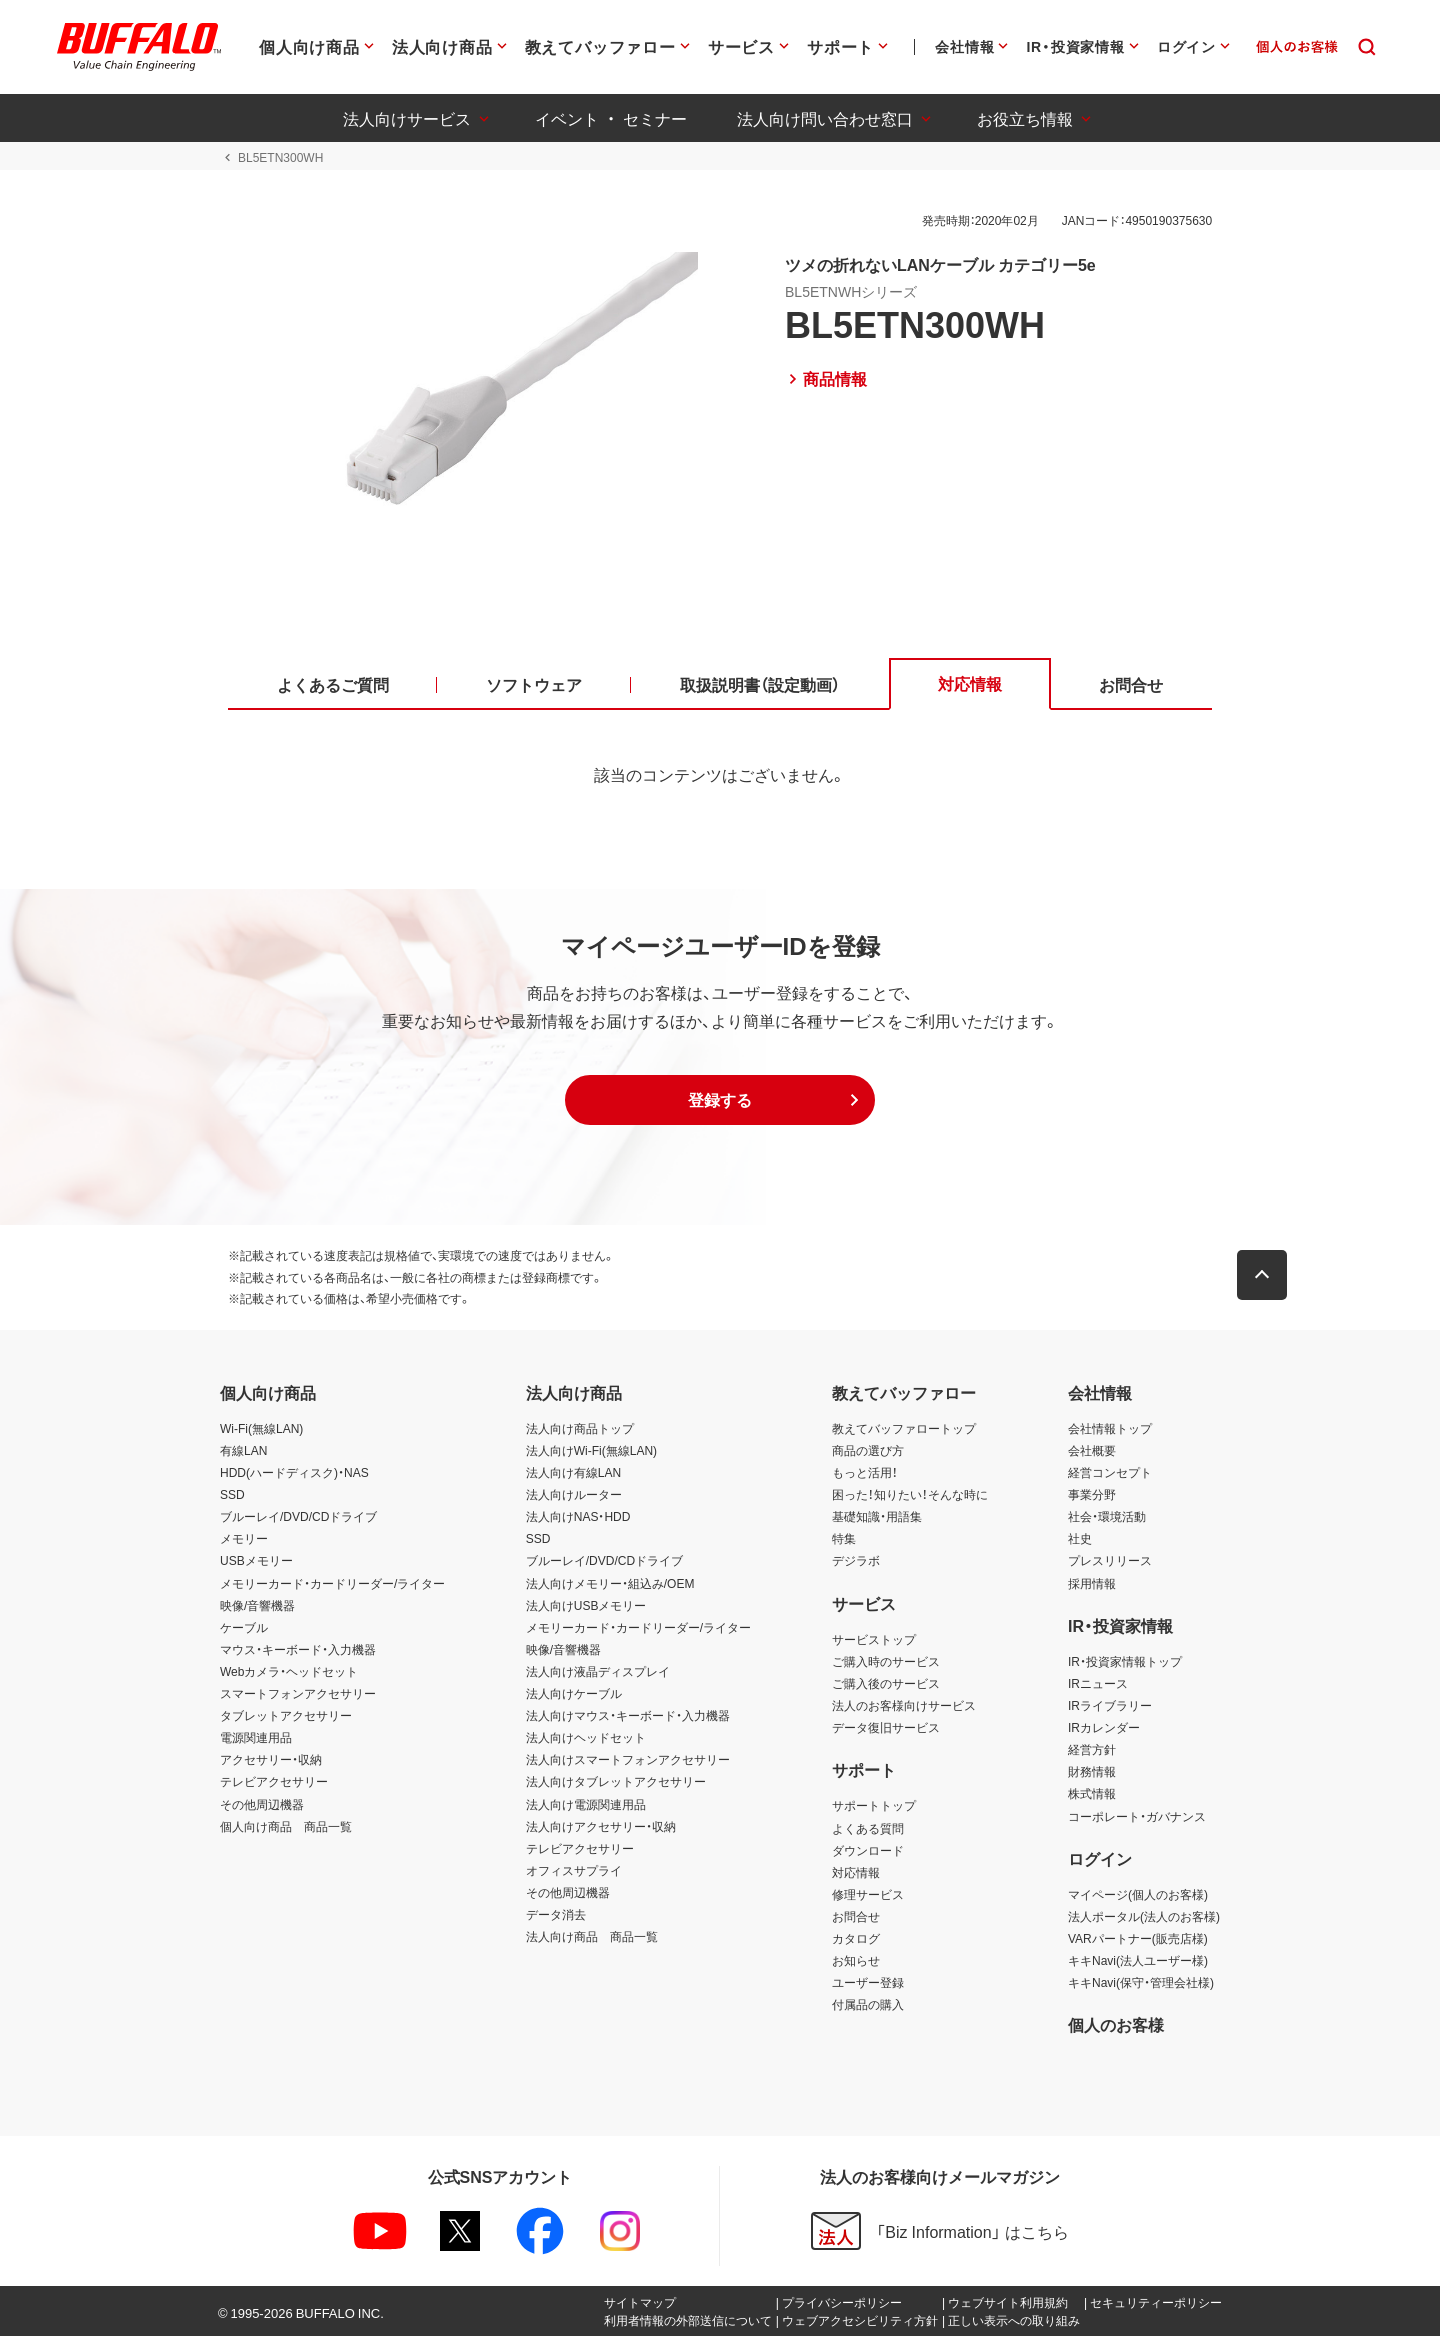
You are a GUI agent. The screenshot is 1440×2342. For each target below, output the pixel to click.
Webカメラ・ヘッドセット (289, 1677)
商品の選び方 (868, 1456)
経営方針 (1092, 1755)
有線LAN (243, 1456)
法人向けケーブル (574, 1699)
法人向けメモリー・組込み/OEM (610, 1588)
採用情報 (1092, 1588)
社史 (1080, 1544)
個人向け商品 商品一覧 (286, 1831)
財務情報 (1092, 1777)
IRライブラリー (1110, 1711)
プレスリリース (1110, 1566)
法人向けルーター (574, 1500)
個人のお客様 (1116, 2030)
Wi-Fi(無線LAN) (261, 1434)
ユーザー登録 (868, 1988)
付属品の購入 (868, 2010)
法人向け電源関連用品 (586, 1809)
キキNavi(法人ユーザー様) (1138, 1966)
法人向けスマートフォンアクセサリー (628, 1765)
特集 (844, 1544)
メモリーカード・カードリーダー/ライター (332, 1588)
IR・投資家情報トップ (1125, 1666)
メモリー (244, 1544)
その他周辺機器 (262, 1809)
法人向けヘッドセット (586, 1743)
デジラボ (856, 1566)
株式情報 (1092, 1799)
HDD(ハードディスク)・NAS (294, 1478)
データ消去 (556, 1920)
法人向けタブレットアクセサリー (616, 1787)
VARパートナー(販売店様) (1138, 1944)
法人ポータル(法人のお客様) (1144, 1922)
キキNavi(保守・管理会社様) (1141, 1988)
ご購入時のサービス (886, 1666)
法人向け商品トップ (580, 1434)
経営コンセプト (1110, 1478)
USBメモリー (256, 1566)
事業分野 (1092, 1500)
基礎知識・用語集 (877, 1522)
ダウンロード (868, 1855)
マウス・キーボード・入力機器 (298, 1654)
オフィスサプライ (574, 1875)
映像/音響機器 (257, 1610)
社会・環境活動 (1107, 1522)
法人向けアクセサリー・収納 (601, 1831)
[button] (720, 1106)
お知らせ (856, 1966)
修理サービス (868, 1899)
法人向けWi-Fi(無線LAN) (591, 1456)
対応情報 (856, 1877)
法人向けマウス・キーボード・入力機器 (628, 1721)
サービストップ (874, 1644)
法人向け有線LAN (573, 1478)
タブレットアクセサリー (286, 1721)
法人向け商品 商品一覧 (592, 1942)
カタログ (856, 1944)
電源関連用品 (256, 1743)
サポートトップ (874, 1811)
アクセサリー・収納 (271, 1765)
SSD (232, 1500)
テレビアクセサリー (274, 1787)
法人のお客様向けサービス (904, 1711)
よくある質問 (868, 1833)
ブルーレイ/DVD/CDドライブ (298, 1522)
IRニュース (1098, 1689)
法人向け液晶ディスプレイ (598, 1677)
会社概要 (1092, 1456)
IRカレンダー (1104, 1733)
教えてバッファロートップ (904, 1434)
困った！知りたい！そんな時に (910, 1500)
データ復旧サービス (886, 1733)
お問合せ (856, 1922)
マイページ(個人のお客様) (1138, 1899)
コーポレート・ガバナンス (1137, 1821)
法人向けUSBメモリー (586, 1610)
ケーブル (244, 1632)
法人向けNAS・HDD (578, 1522)
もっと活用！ (865, 1478)
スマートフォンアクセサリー (298, 1699)
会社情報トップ (1110, 1434)
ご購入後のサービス (886, 1689)
